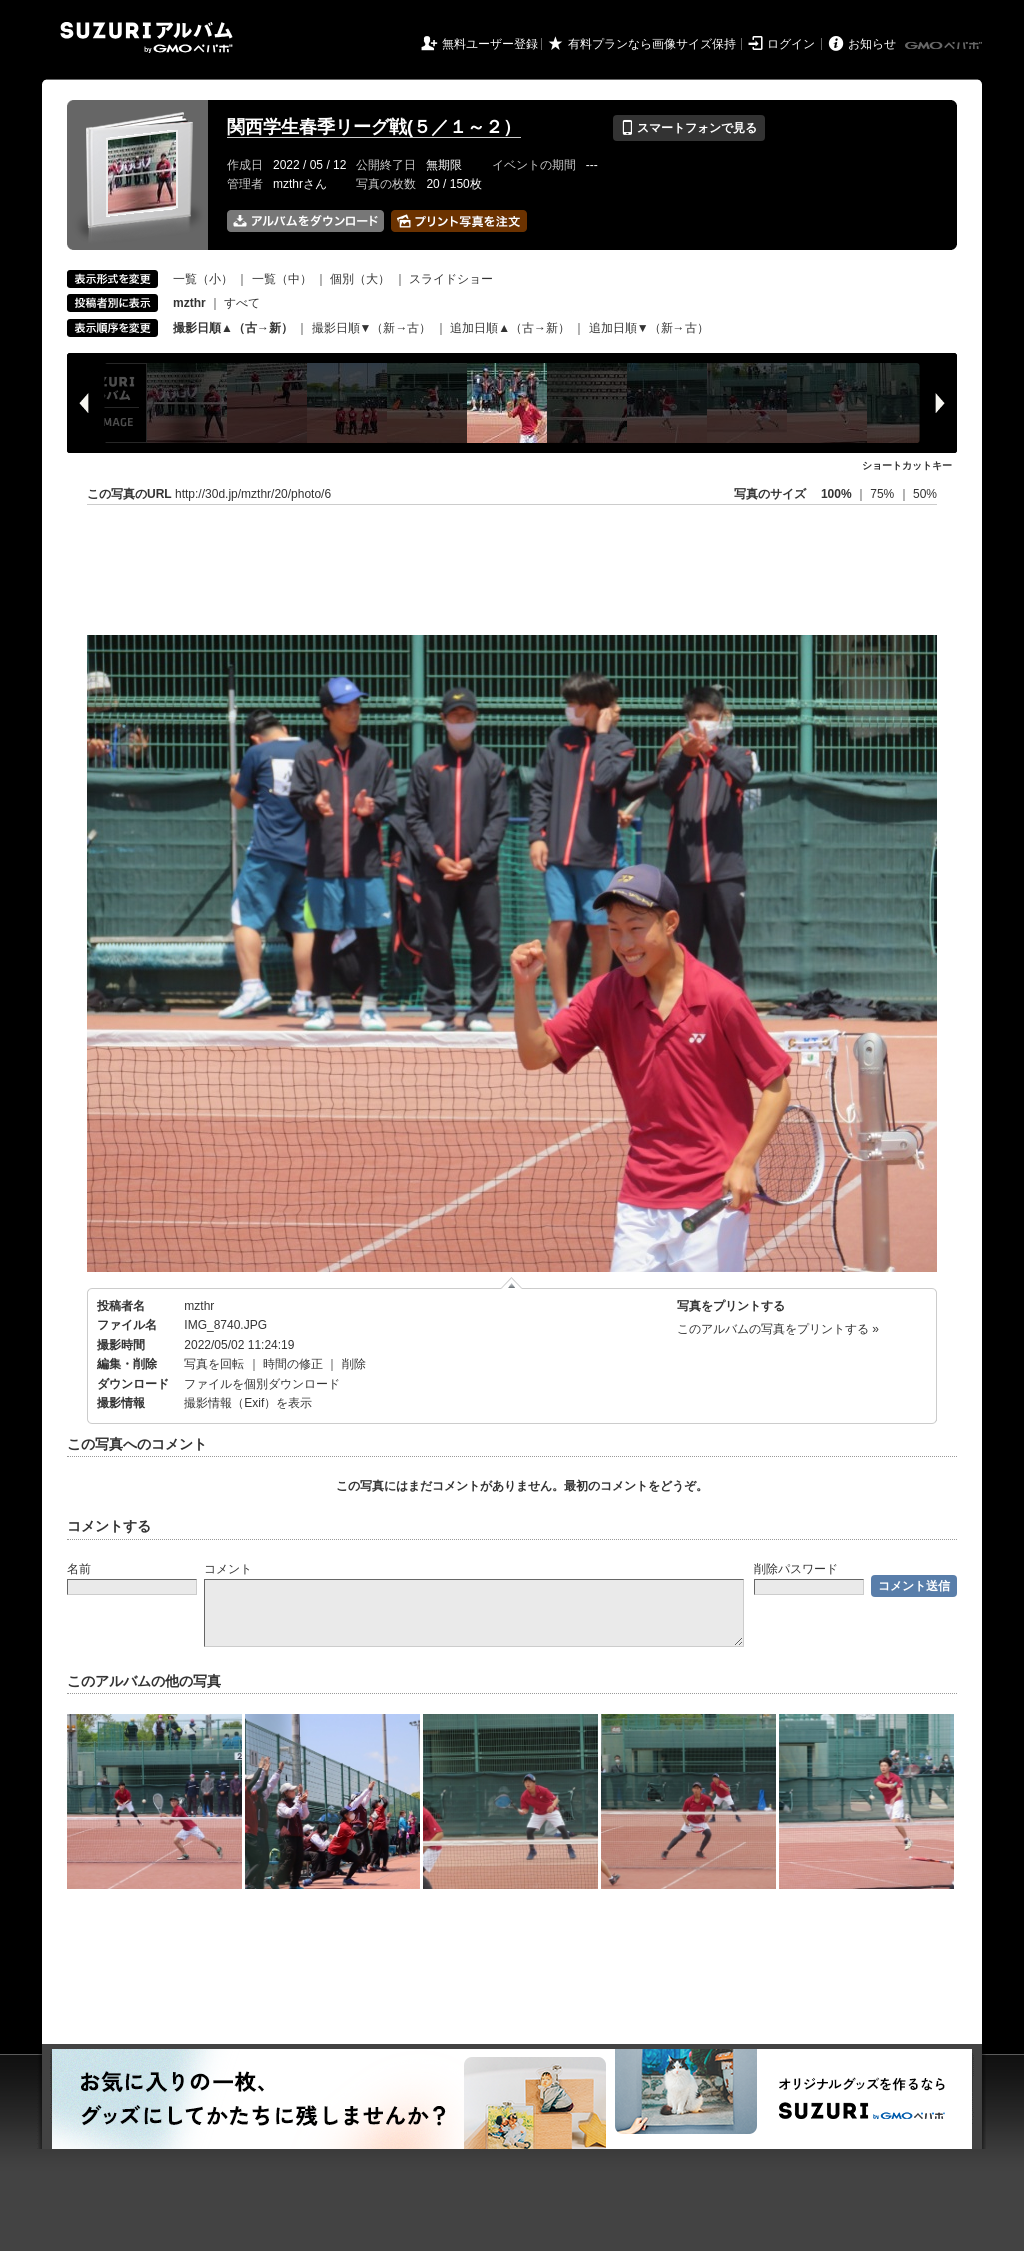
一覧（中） (282, 279)
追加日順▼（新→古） (649, 328)
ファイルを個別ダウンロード (262, 1384)
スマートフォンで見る (688, 128)
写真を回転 (214, 1364)
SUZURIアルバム (146, 37)
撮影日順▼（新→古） (372, 328)
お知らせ (872, 44)
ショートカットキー (907, 465)
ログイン (791, 44)
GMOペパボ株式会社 (945, 46)
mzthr (199, 1306)
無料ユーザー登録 (490, 44)
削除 (354, 1364)
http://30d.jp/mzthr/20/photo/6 (253, 494)
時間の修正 (293, 1364)
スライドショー (451, 279)
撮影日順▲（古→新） (233, 328)
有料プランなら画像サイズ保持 (652, 44)
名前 (79, 1569)
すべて (242, 303)
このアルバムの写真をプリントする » (778, 1329)
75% (883, 494)
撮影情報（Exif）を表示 (248, 1403)
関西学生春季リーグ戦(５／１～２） (374, 127)
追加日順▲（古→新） (510, 328)
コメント (228, 1569)
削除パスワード (796, 1569)
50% (925, 494)
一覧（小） (203, 279)
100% (836, 494)
